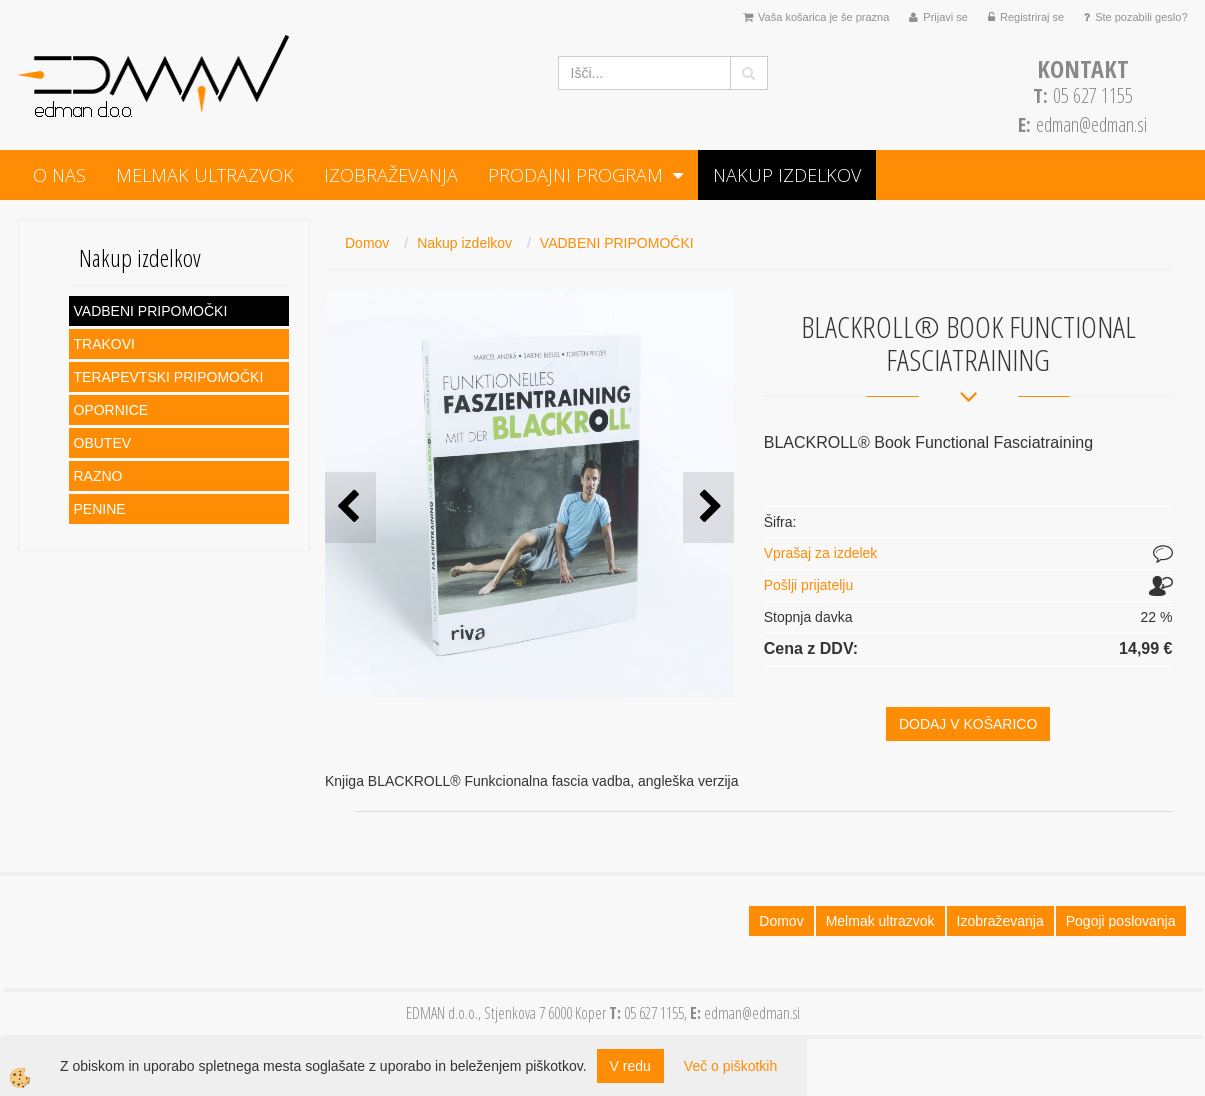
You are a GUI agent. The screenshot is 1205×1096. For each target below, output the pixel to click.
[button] (708, 507)
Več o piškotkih (730, 1066)
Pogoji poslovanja (1121, 921)
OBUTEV (103, 443)
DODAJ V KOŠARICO (968, 724)
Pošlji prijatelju (808, 585)
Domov (367, 243)
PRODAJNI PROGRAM (575, 175)
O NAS (59, 175)
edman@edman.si (1091, 124)
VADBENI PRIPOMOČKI (151, 311)
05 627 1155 (1083, 95)
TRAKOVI (104, 344)
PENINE (100, 509)
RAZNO (98, 476)
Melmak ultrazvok (205, 175)
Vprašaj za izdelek (821, 553)
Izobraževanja (391, 175)
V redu (630, 1066)
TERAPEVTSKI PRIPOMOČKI (169, 377)
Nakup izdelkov (787, 175)
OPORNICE (111, 410)
